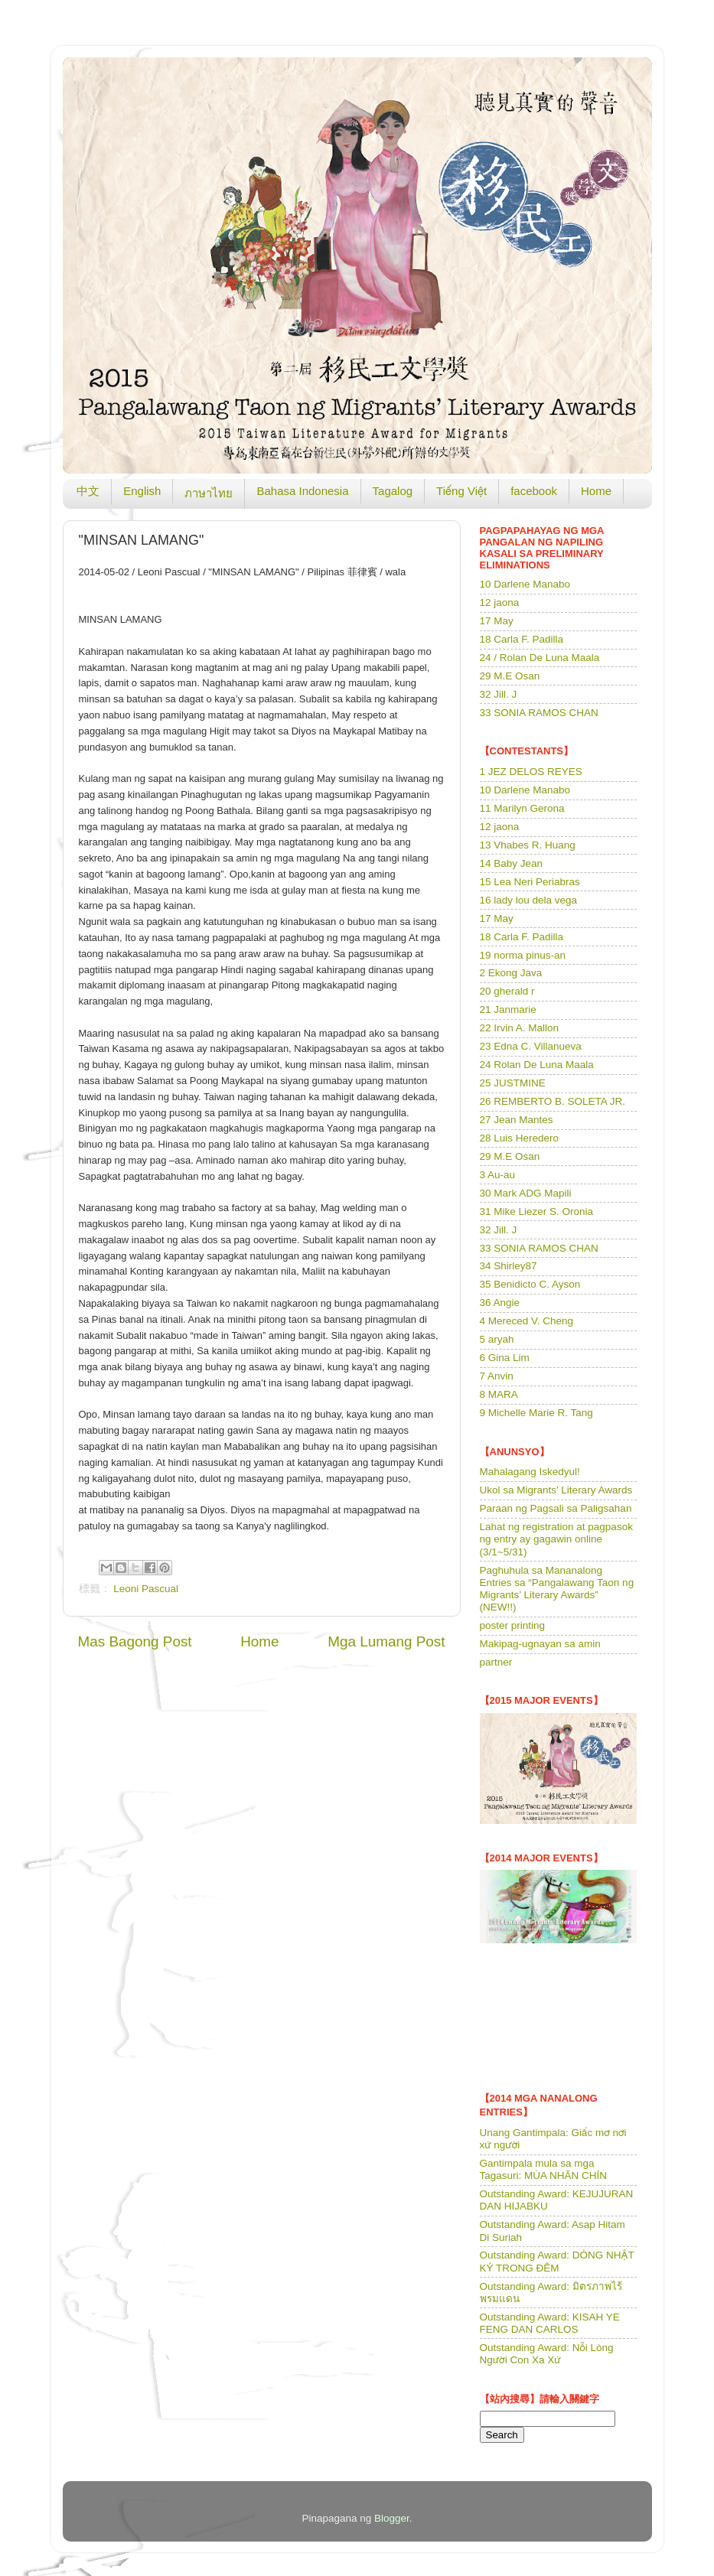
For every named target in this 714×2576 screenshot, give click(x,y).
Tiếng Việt (461, 490)
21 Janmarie (508, 1009)
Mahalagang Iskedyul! (530, 1471)
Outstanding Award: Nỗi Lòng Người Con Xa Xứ (547, 2354)
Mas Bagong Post (135, 1641)
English (142, 490)
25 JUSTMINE (513, 1083)
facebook (533, 490)
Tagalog (393, 490)
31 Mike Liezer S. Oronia (537, 1211)
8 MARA (499, 1394)
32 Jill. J (498, 694)
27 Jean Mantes (516, 1119)
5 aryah (497, 1339)
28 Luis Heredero (519, 1138)
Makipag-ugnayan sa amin (540, 1643)
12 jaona (500, 602)
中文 (88, 490)
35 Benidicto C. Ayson (530, 1284)
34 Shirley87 (508, 1266)
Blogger (391, 2518)
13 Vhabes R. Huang (527, 845)
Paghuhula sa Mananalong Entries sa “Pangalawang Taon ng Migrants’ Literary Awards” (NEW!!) (557, 1589)
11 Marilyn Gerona (522, 808)
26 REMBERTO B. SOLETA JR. (553, 1101)
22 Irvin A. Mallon (519, 1028)
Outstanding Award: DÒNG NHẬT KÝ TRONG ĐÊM (557, 2261)
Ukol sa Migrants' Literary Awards (556, 1490)
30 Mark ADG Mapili (526, 1193)
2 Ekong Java (511, 973)
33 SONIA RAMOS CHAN (539, 712)
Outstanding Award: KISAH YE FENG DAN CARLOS (550, 2323)
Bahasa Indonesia (302, 490)
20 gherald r (507, 991)
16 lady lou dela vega (529, 900)
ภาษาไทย (208, 493)
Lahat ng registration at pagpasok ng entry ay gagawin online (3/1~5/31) (556, 1539)
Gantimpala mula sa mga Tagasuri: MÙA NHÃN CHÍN (544, 2169)
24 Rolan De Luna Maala (537, 1064)
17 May (496, 621)
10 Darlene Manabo (525, 584)
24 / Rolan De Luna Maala (540, 657)
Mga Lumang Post (386, 1641)
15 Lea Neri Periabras (530, 881)
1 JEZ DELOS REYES (531, 771)
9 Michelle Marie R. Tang (536, 1412)
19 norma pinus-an (523, 955)
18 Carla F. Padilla (522, 639)
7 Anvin (496, 1376)
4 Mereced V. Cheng (527, 1321)
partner (496, 1662)
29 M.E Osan (510, 676)
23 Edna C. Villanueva (531, 1046)
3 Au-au (498, 1175)
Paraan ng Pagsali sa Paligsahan (556, 1508)
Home (596, 490)
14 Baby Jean (511, 863)
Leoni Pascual (145, 1588)
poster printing (513, 1625)
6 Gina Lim (505, 1357)
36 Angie (500, 1302)
